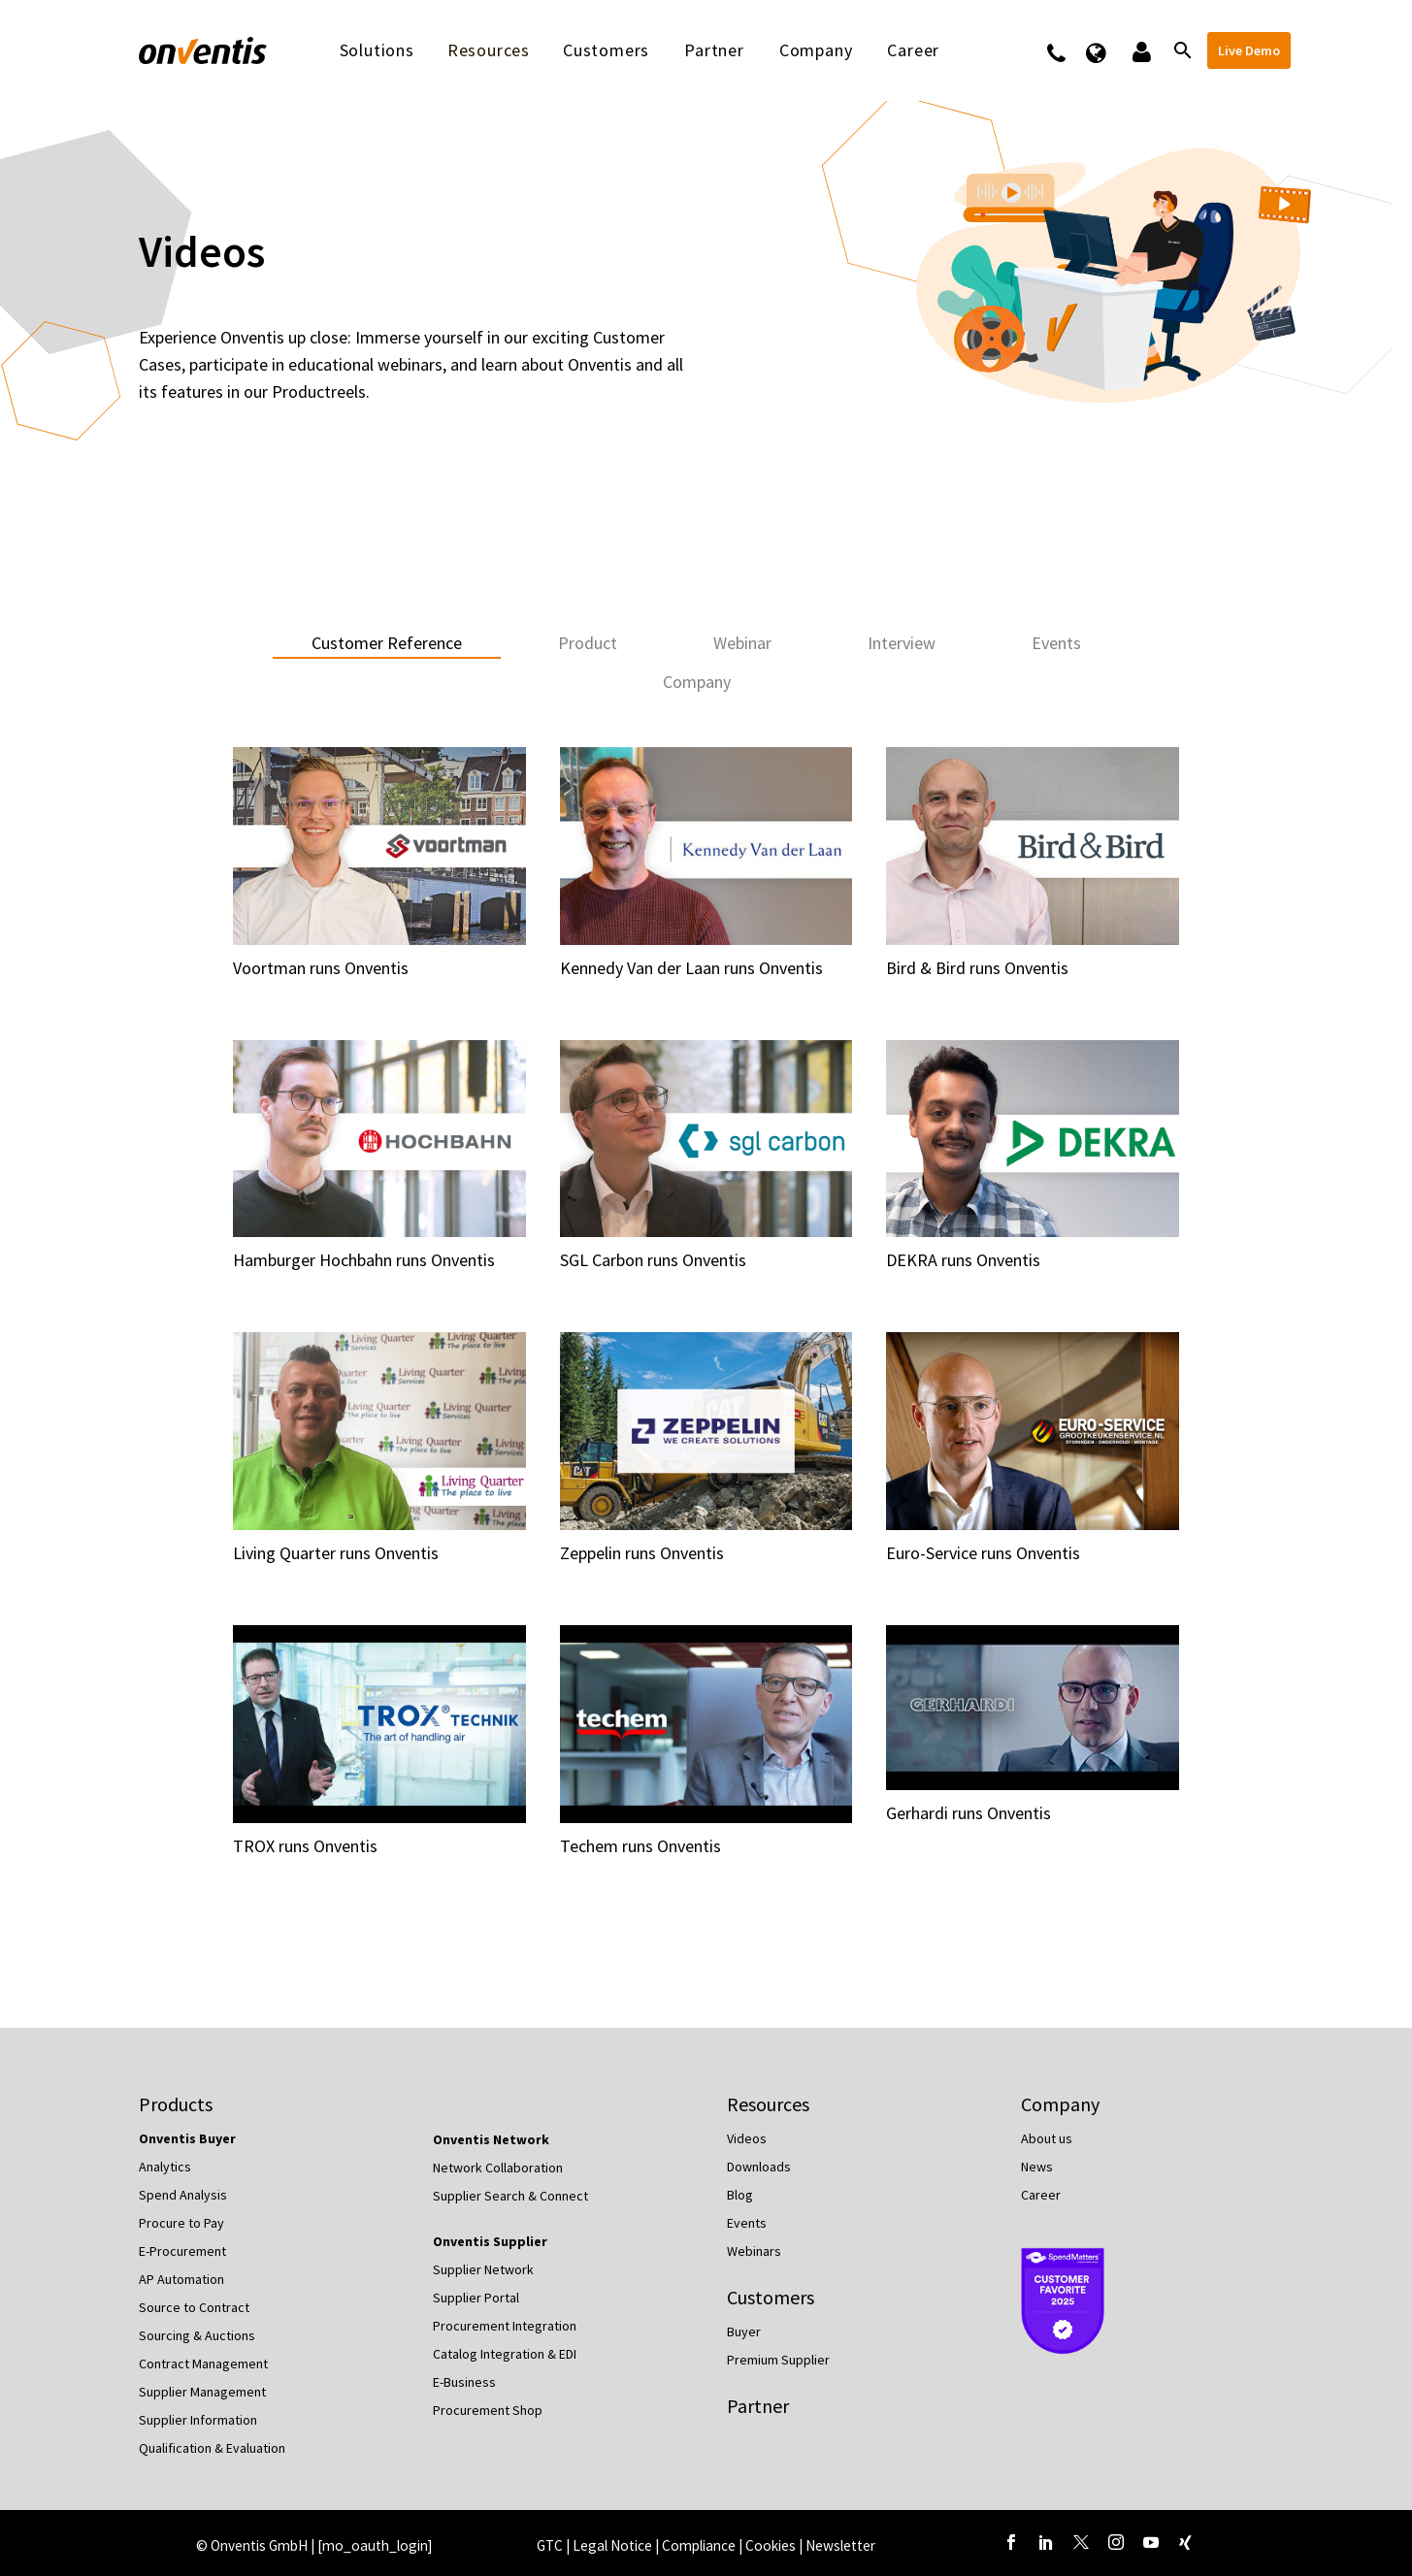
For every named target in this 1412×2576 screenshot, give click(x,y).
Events (747, 2223)
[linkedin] (1046, 2542)
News (1037, 2166)
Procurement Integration (504, 2325)
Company (816, 50)
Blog (740, 2194)
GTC (550, 2545)
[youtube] (1151, 2542)
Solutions (377, 50)
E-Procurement (182, 2251)
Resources (488, 50)
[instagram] (1116, 2542)
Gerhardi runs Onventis (968, 1813)
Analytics (165, 2166)
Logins (1140, 50)
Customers (606, 50)
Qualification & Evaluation (212, 2448)
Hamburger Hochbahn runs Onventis (364, 1260)
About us (1046, 2138)
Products (176, 2104)
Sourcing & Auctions (197, 2335)
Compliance (700, 2545)
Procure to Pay (181, 2223)
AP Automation (181, 2279)
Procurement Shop (487, 2410)
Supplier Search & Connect (510, 2195)
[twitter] (1081, 2542)
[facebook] (1011, 2542)
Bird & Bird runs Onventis (977, 968)
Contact (1069, 50)
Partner (714, 50)
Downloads (759, 2166)
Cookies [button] (770, 2545)
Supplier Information (198, 2420)
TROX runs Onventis (305, 1846)
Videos (747, 2138)
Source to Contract (194, 2307)
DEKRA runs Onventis (963, 1260)
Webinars (754, 2251)
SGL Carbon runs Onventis (653, 1260)
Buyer (744, 2331)
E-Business (464, 2382)
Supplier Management (202, 2391)
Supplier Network (483, 2269)
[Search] (1182, 50)
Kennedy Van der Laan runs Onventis (691, 968)
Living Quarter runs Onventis (336, 1553)
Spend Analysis (183, 2194)
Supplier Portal (476, 2297)
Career (913, 50)
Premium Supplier (778, 2359)
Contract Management (203, 2363)
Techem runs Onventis (640, 1846)
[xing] (1186, 2542)
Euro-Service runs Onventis (983, 1553)
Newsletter (840, 2545)
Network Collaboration (498, 2167)
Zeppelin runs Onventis (642, 1553)
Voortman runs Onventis (321, 968)
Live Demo (1249, 50)
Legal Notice (614, 2545)
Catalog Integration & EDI (504, 2354)
